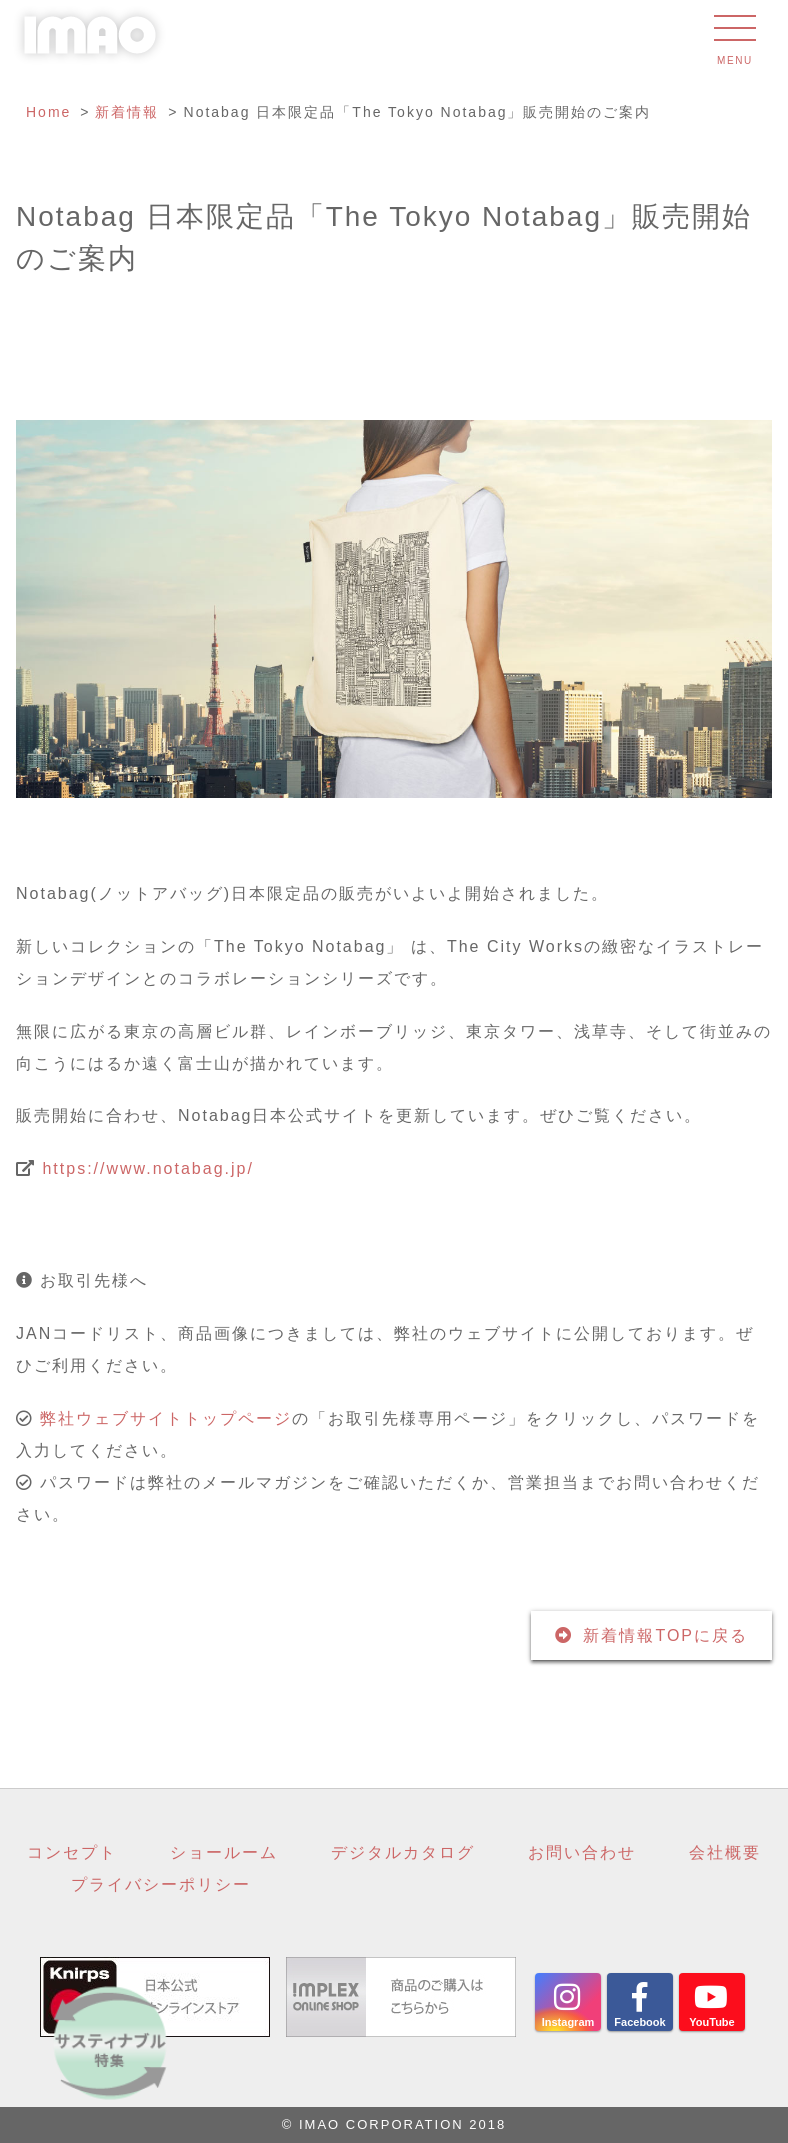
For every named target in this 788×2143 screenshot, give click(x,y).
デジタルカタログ (403, 1852)
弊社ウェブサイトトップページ (166, 1418)
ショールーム (224, 1852)
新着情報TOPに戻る (665, 1635)
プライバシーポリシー (161, 1884)
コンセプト (72, 1852)
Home (48, 112)
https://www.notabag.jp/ (147, 1168)
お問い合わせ (582, 1852)
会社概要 (725, 1852)
